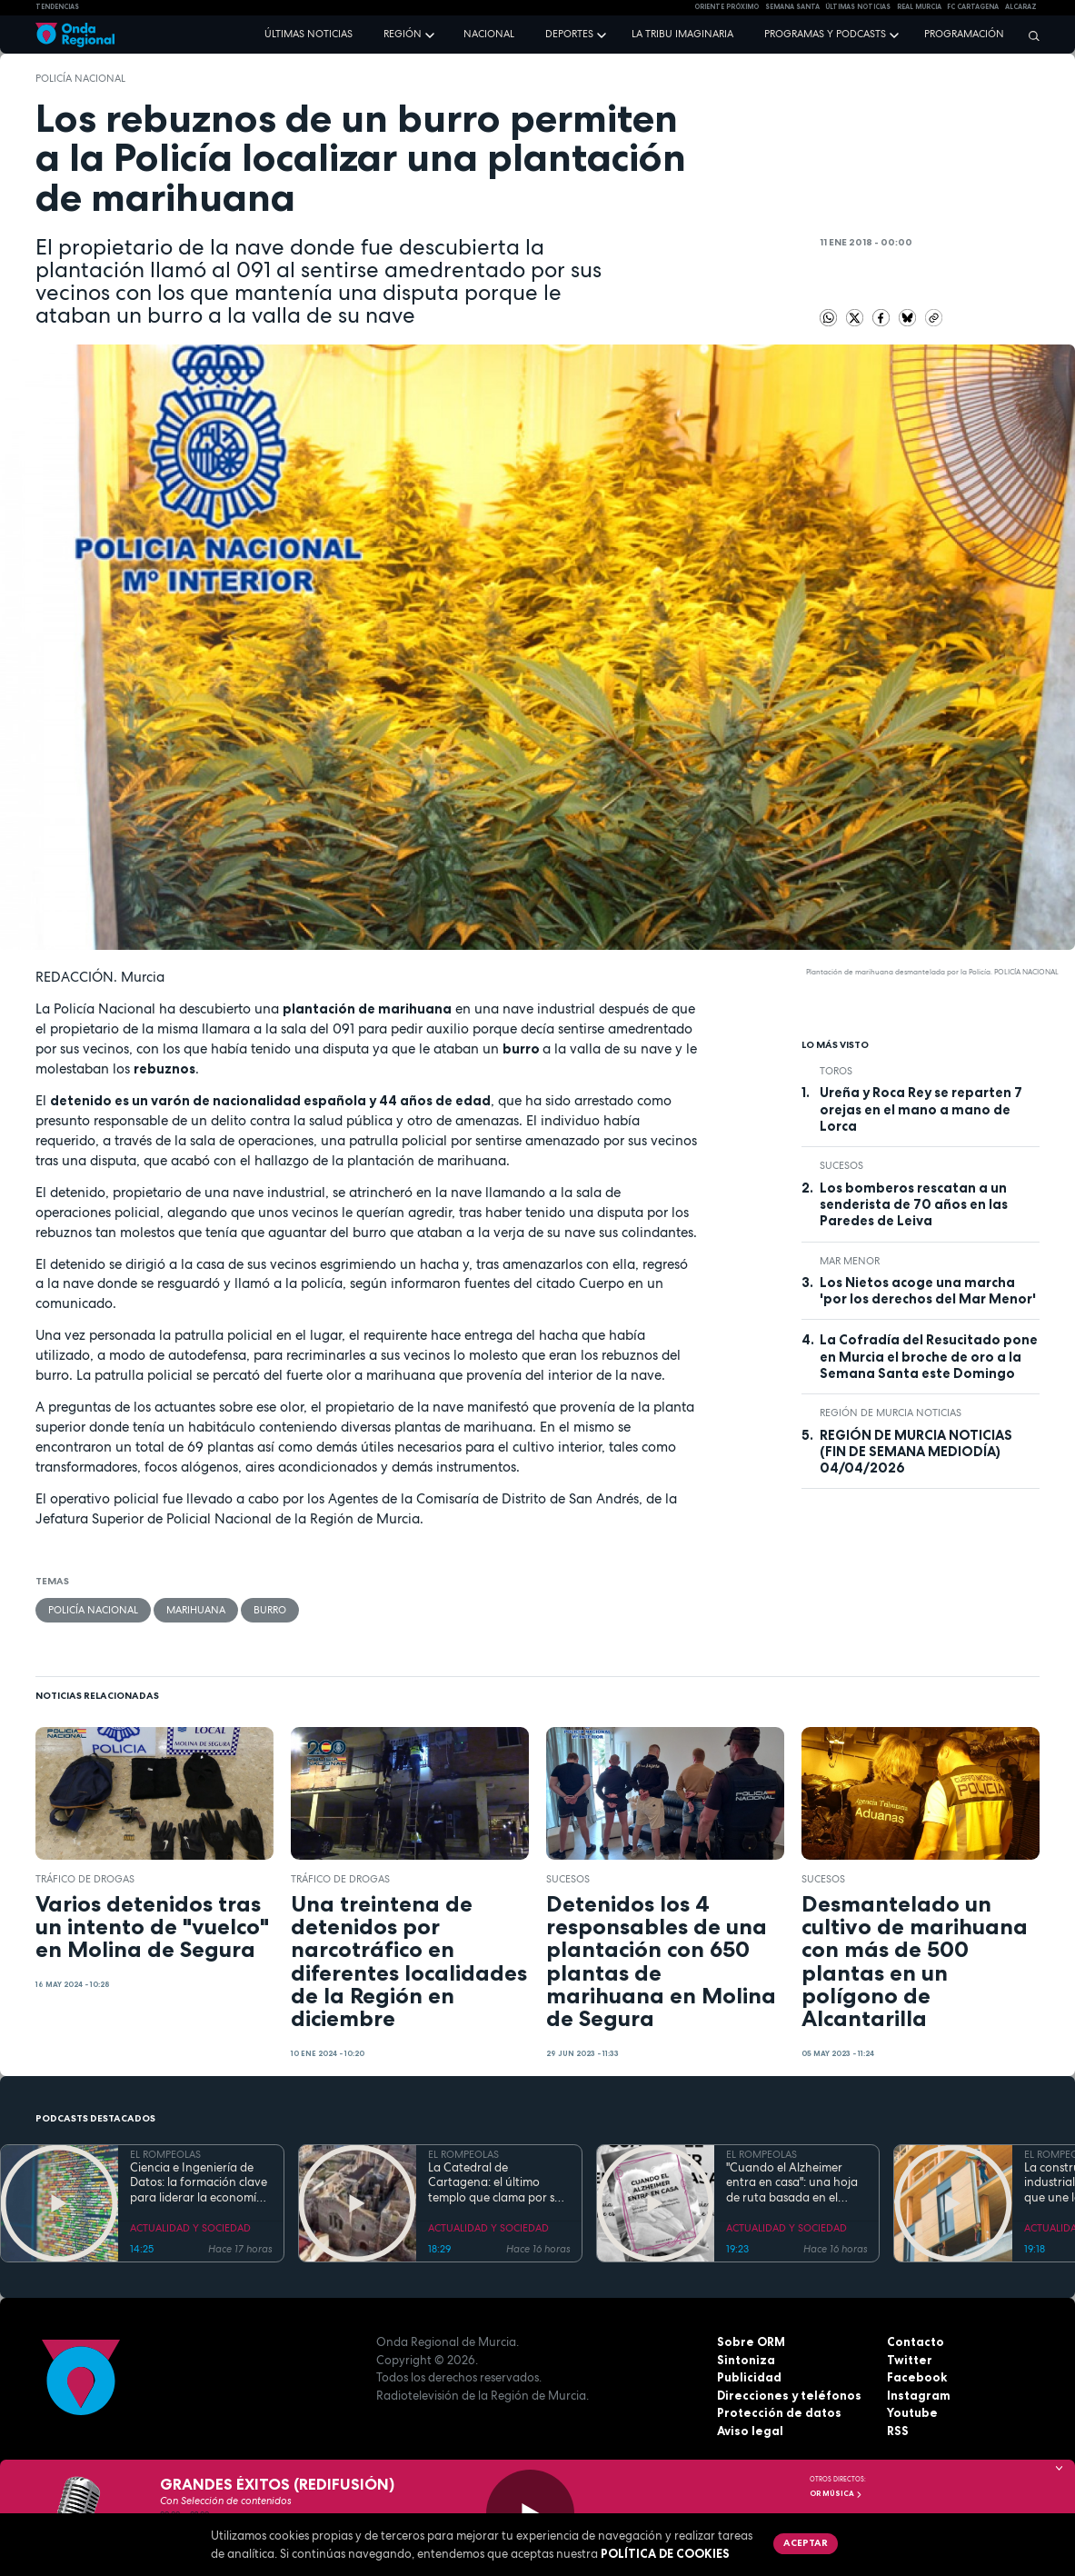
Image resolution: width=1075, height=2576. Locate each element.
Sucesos (841, 1165)
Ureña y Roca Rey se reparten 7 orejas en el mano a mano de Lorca (921, 1109)
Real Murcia (919, 7)
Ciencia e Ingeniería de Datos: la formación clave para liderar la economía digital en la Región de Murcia (198, 2183)
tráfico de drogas (84, 1878)
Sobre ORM (751, 2341)
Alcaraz (1021, 7)
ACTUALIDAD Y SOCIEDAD (190, 2228)
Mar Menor (850, 1260)
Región (402, 33)
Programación (964, 33)
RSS (898, 2430)
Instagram (919, 2395)
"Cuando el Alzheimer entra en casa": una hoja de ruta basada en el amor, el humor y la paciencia (792, 2183)
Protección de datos (779, 2412)
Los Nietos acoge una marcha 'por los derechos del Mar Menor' (928, 1290)
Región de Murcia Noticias (890, 1412)
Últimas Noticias (858, 7)
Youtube (912, 2412)
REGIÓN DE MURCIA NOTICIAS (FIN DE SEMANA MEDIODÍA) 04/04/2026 (916, 1452)
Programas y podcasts (825, 33)
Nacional (488, 33)
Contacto (915, 2341)
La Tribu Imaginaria (682, 33)
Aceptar (805, 2542)
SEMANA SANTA (792, 7)
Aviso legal (750, 2430)
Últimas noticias (308, 33)
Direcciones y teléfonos (789, 2395)
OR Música (836, 2493)
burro (270, 1609)
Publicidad (749, 2377)
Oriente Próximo (726, 7)
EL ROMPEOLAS (165, 2154)
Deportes (569, 33)
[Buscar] (1030, 35)
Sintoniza (746, 2359)
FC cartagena (973, 7)
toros (836, 1070)
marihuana (195, 1609)
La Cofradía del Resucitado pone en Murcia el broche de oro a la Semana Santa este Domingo (929, 1357)
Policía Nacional (80, 78)
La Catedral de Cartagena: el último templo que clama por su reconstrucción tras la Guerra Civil (495, 2183)
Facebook (917, 2377)
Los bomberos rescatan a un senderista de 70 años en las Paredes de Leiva (914, 1205)
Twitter (909, 2359)
